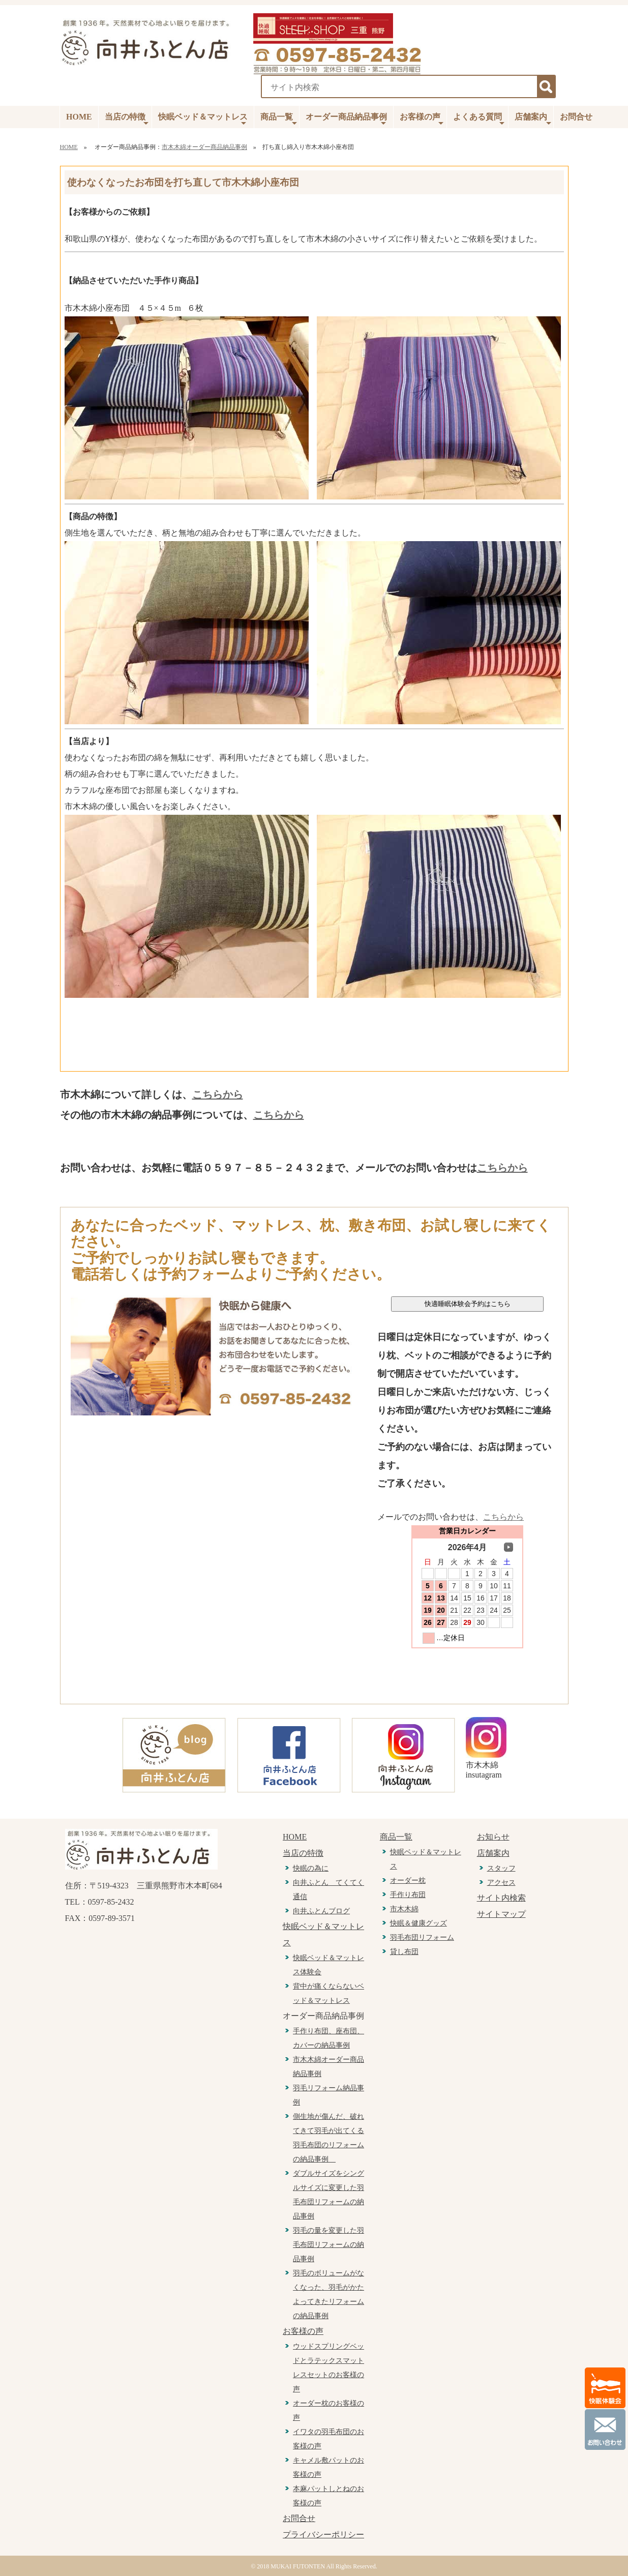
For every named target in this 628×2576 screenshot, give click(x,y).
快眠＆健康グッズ (418, 1923)
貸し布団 (404, 1952)
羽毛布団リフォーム (422, 1937)
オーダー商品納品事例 (346, 119)
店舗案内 (533, 119)
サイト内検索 (501, 1897)
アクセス (501, 1882)
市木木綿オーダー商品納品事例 (204, 147)
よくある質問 (478, 119)
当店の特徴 (127, 119)
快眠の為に (310, 1868)
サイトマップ (501, 1914)
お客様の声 (422, 119)
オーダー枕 (408, 1880)
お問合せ (576, 116)
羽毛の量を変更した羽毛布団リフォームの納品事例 (328, 2245)
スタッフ (501, 1868)
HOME (79, 116)
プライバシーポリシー (323, 2534)
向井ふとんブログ (321, 1911)
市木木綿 (404, 1909)
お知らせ (493, 1836)
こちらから (217, 1094)
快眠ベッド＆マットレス (203, 119)
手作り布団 (408, 1895)
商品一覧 (278, 119)
